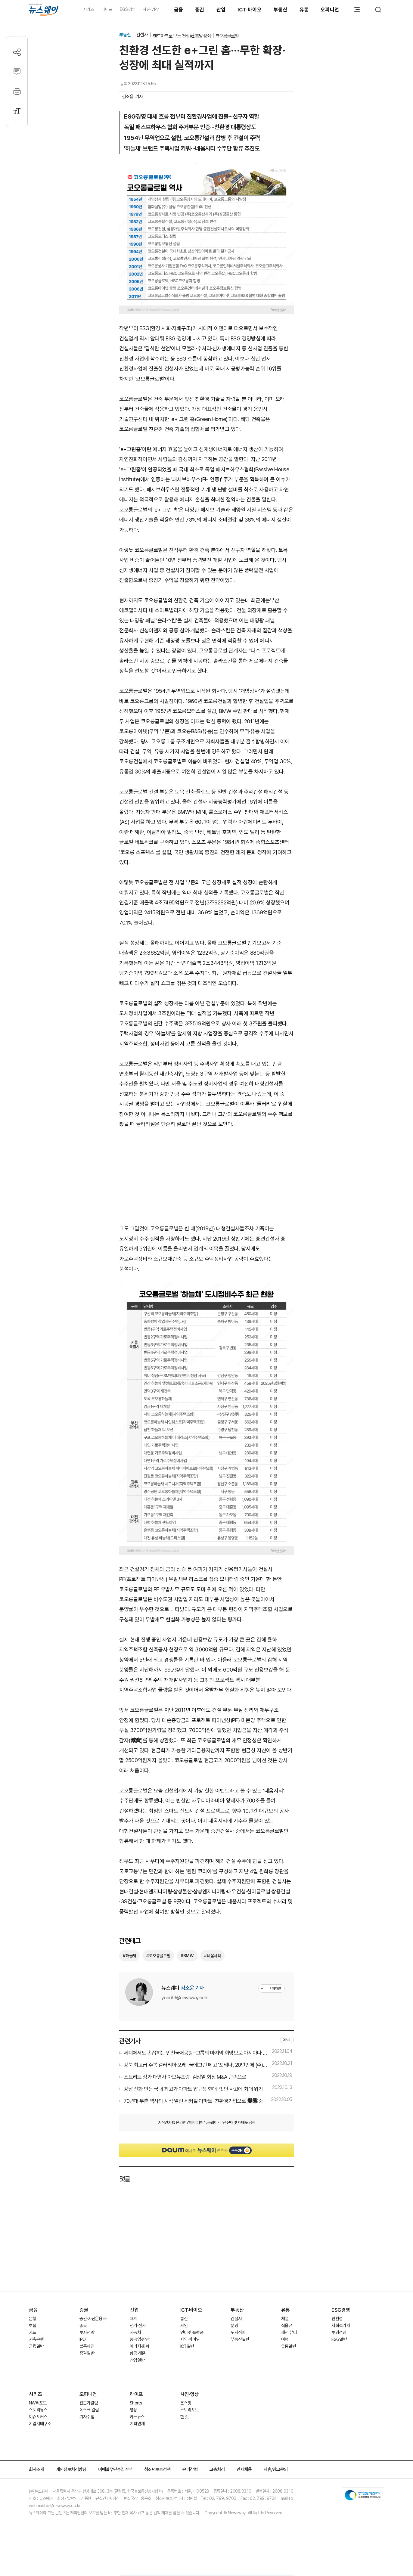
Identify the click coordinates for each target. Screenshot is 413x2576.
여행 (285, 2339)
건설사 (142, 35)
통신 (184, 2318)
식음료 (286, 2325)
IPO (82, 2339)
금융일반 (36, 2346)
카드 (32, 2332)
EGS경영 (127, 9)
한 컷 (184, 2416)
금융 (178, 10)
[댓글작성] (17, 72)
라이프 (107, 9)
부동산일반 (240, 2339)
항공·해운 (138, 2353)
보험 (32, 2325)
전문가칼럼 (88, 2403)
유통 (304, 10)
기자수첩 (86, 2416)
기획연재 (137, 2423)
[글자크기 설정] (17, 111)
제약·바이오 (190, 2339)
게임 (184, 2325)
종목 (83, 2325)
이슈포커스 (38, 2416)
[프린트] (17, 91)
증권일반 (86, 2353)
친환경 (337, 2318)
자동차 (135, 2332)
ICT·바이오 (250, 10)
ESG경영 (340, 2310)
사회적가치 (340, 2325)
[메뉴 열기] (357, 10)
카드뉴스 (137, 2416)
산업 (221, 10)
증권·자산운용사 (93, 2318)
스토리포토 (189, 2410)
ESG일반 (339, 2339)
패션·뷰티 (289, 2332)
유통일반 (288, 2346)
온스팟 (185, 2403)
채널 (285, 2318)
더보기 (287, 2040)
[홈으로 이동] (43, 10)
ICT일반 (187, 2346)
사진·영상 (151, 9)
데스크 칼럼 (89, 2410)
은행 (32, 2318)
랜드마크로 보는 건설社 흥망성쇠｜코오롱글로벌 (196, 36)
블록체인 (86, 2346)
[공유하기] (17, 52)
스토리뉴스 (38, 2410)
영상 (133, 2410)
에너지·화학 (139, 2346)
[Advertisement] (206, 1176)
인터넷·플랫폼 (191, 2332)
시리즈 (88, 9)
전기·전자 (138, 2325)
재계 (133, 2318)
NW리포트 (38, 2403)
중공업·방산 (139, 2339)
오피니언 (330, 10)
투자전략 (86, 2332)
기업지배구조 (40, 2423)
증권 (199, 10)
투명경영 (338, 2332)
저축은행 (36, 2339)
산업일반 (137, 2360)
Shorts (136, 2403)
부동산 (280, 10)
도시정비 (238, 2332)
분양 (234, 2325)
